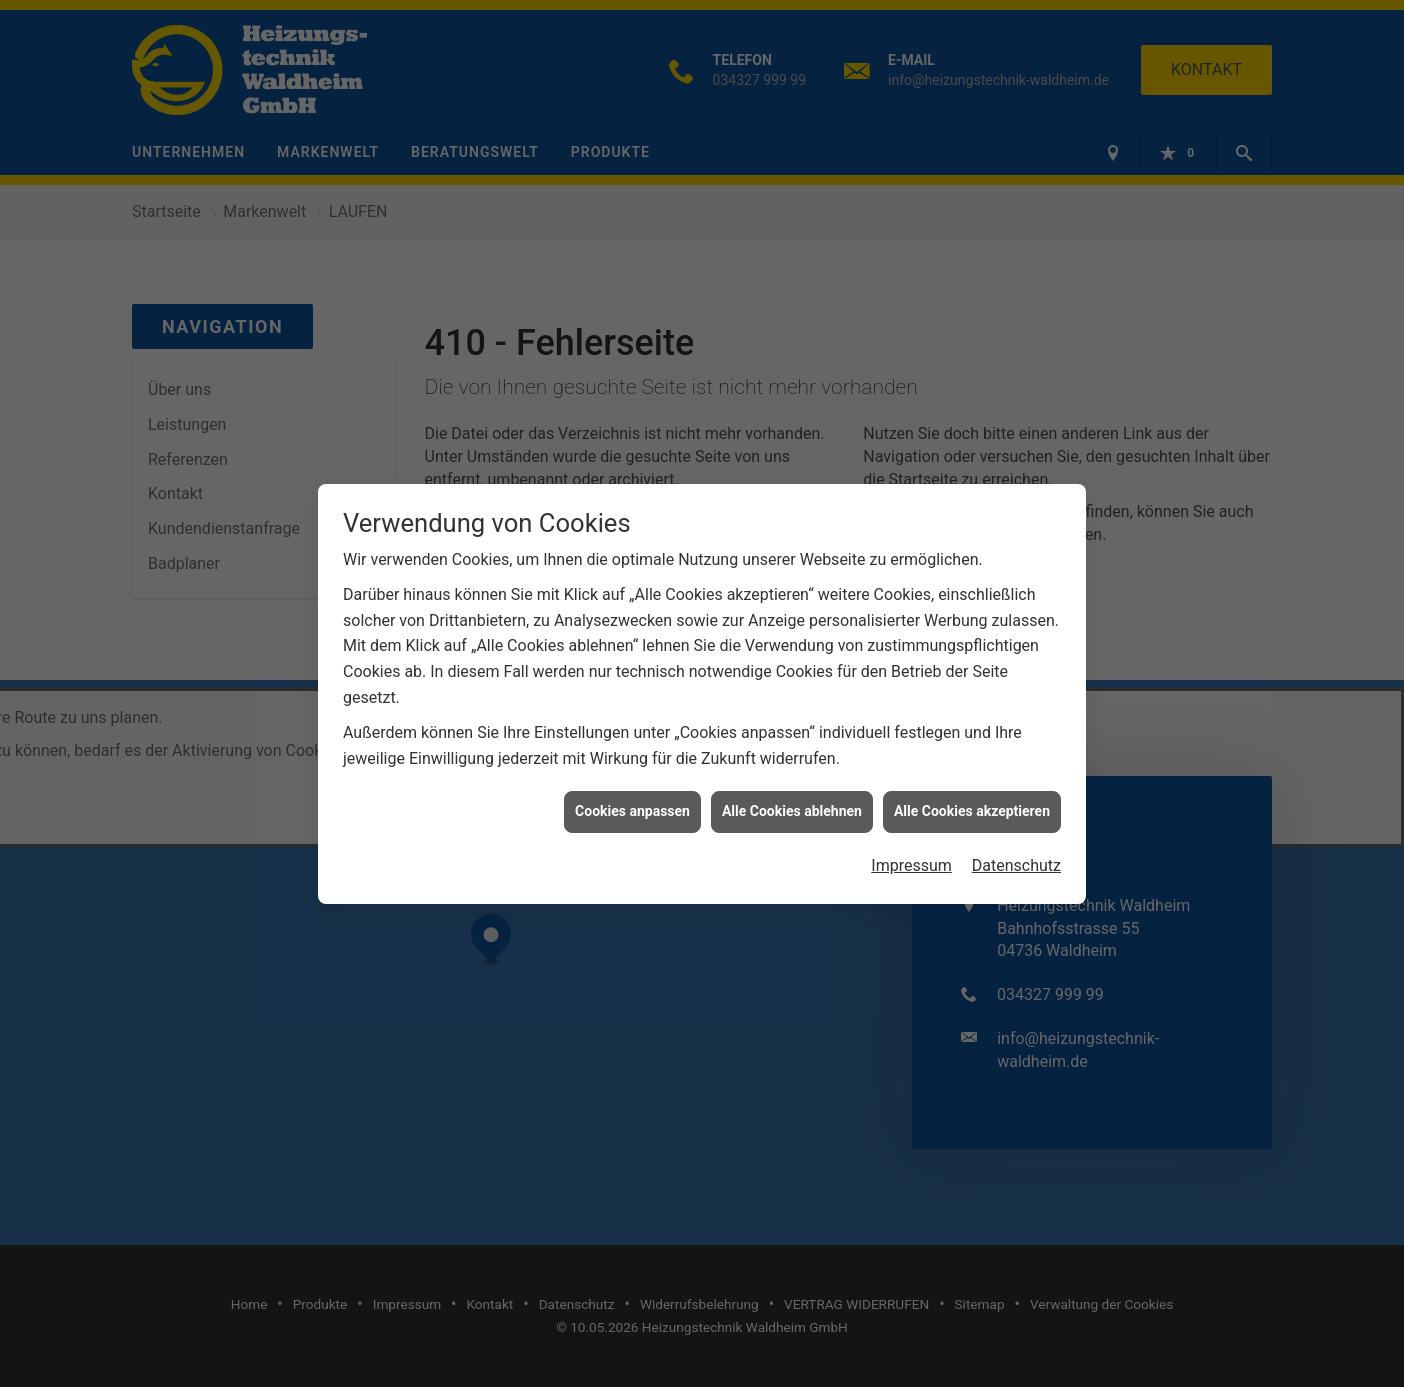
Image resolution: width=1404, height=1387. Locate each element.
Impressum (911, 847)
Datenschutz (1016, 847)
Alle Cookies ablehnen (792, 793)
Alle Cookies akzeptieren (972, 793)
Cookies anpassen (632, 793)
